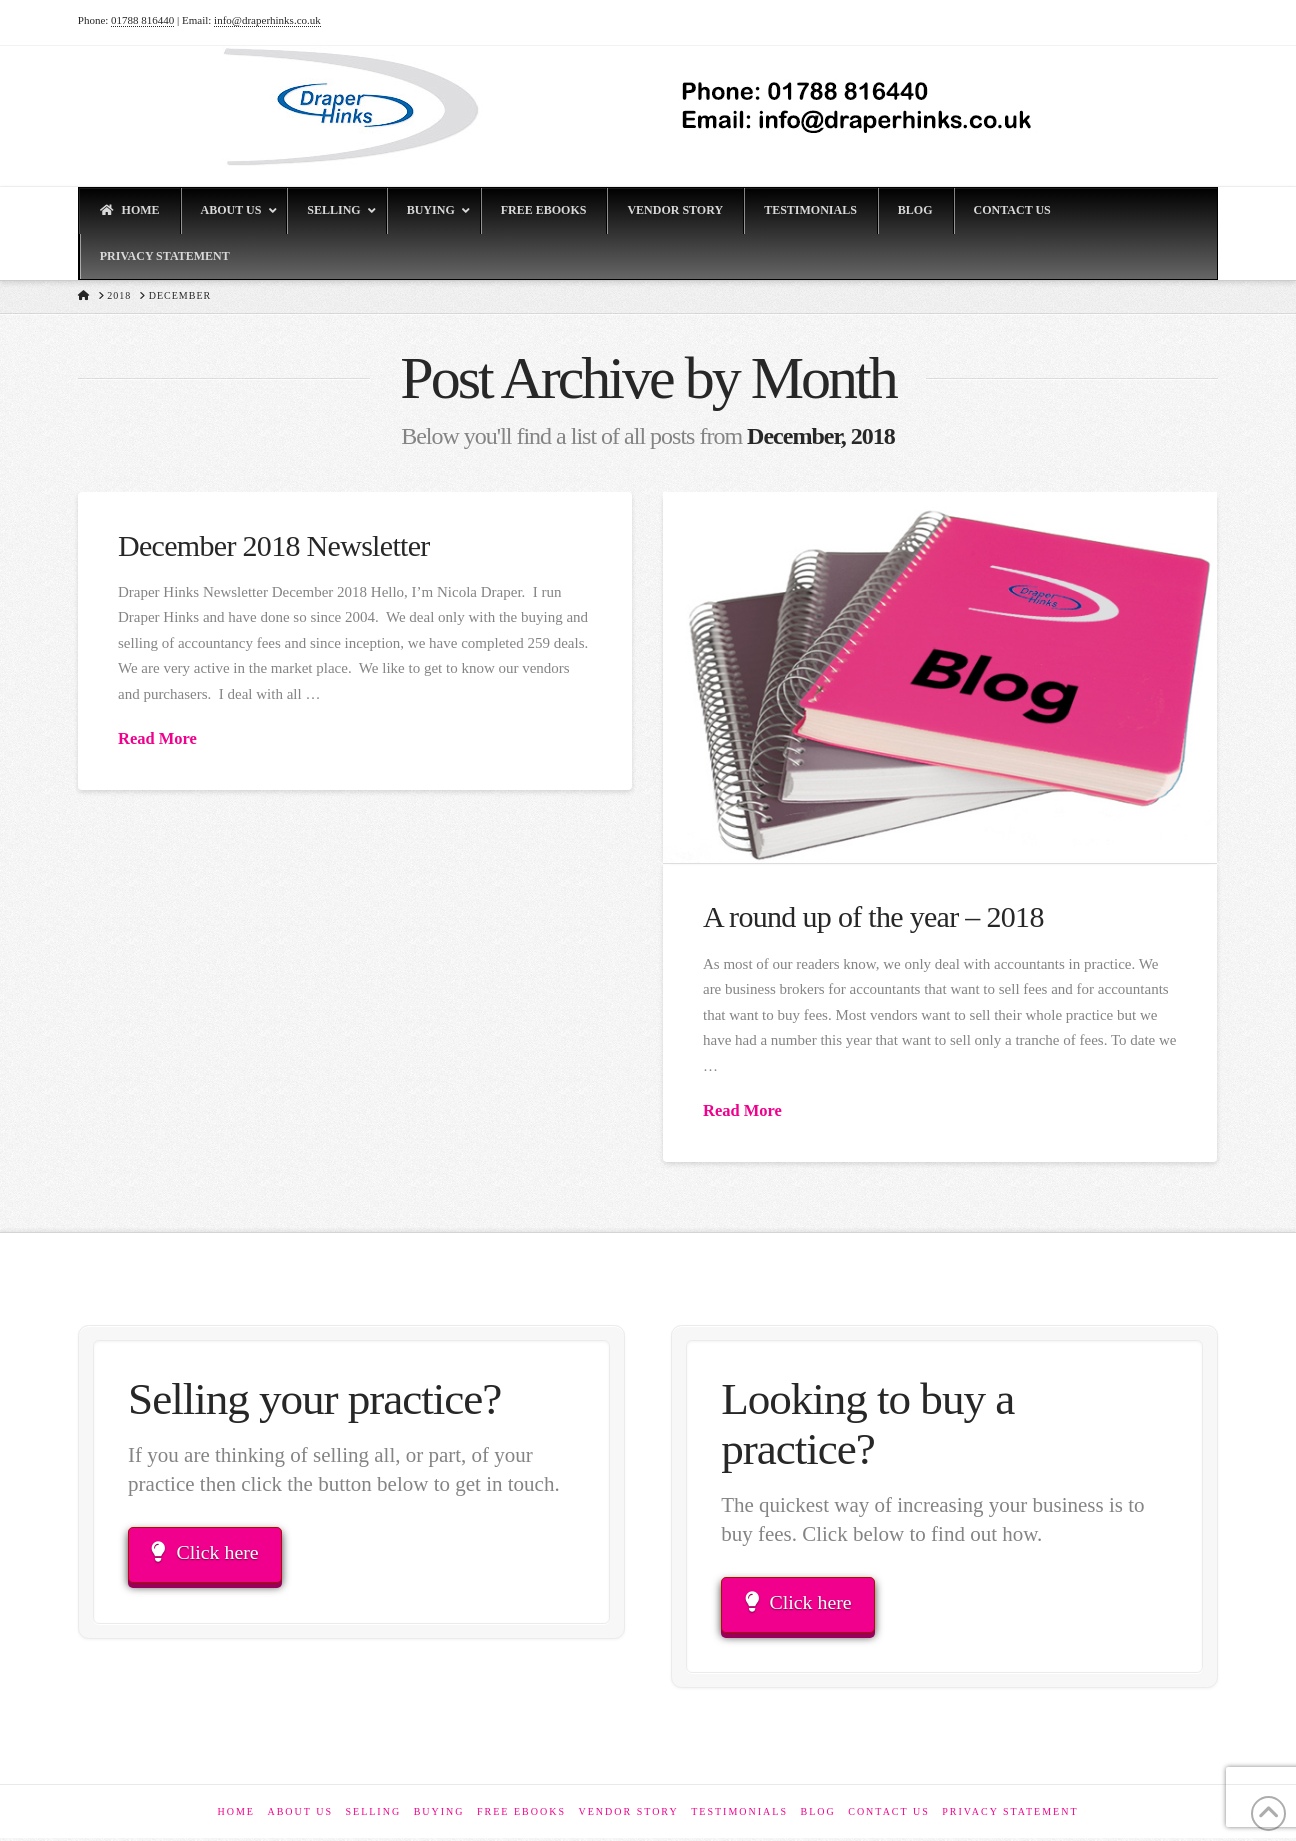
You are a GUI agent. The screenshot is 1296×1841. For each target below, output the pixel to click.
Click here (209, 1554)
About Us (300, 1814)
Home (235, 1814)
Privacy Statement (1010, 1814)
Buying (439, 1814)
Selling (373, 1814)
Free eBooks (521, 1814)
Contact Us (889, 1814)
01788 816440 (142, 20)
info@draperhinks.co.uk (267, 20)
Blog (817, 1814)
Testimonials (739, 1814)
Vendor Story (628, 1814)
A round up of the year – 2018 (873, 916)
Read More (157, 738)
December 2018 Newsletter (274, 545)
